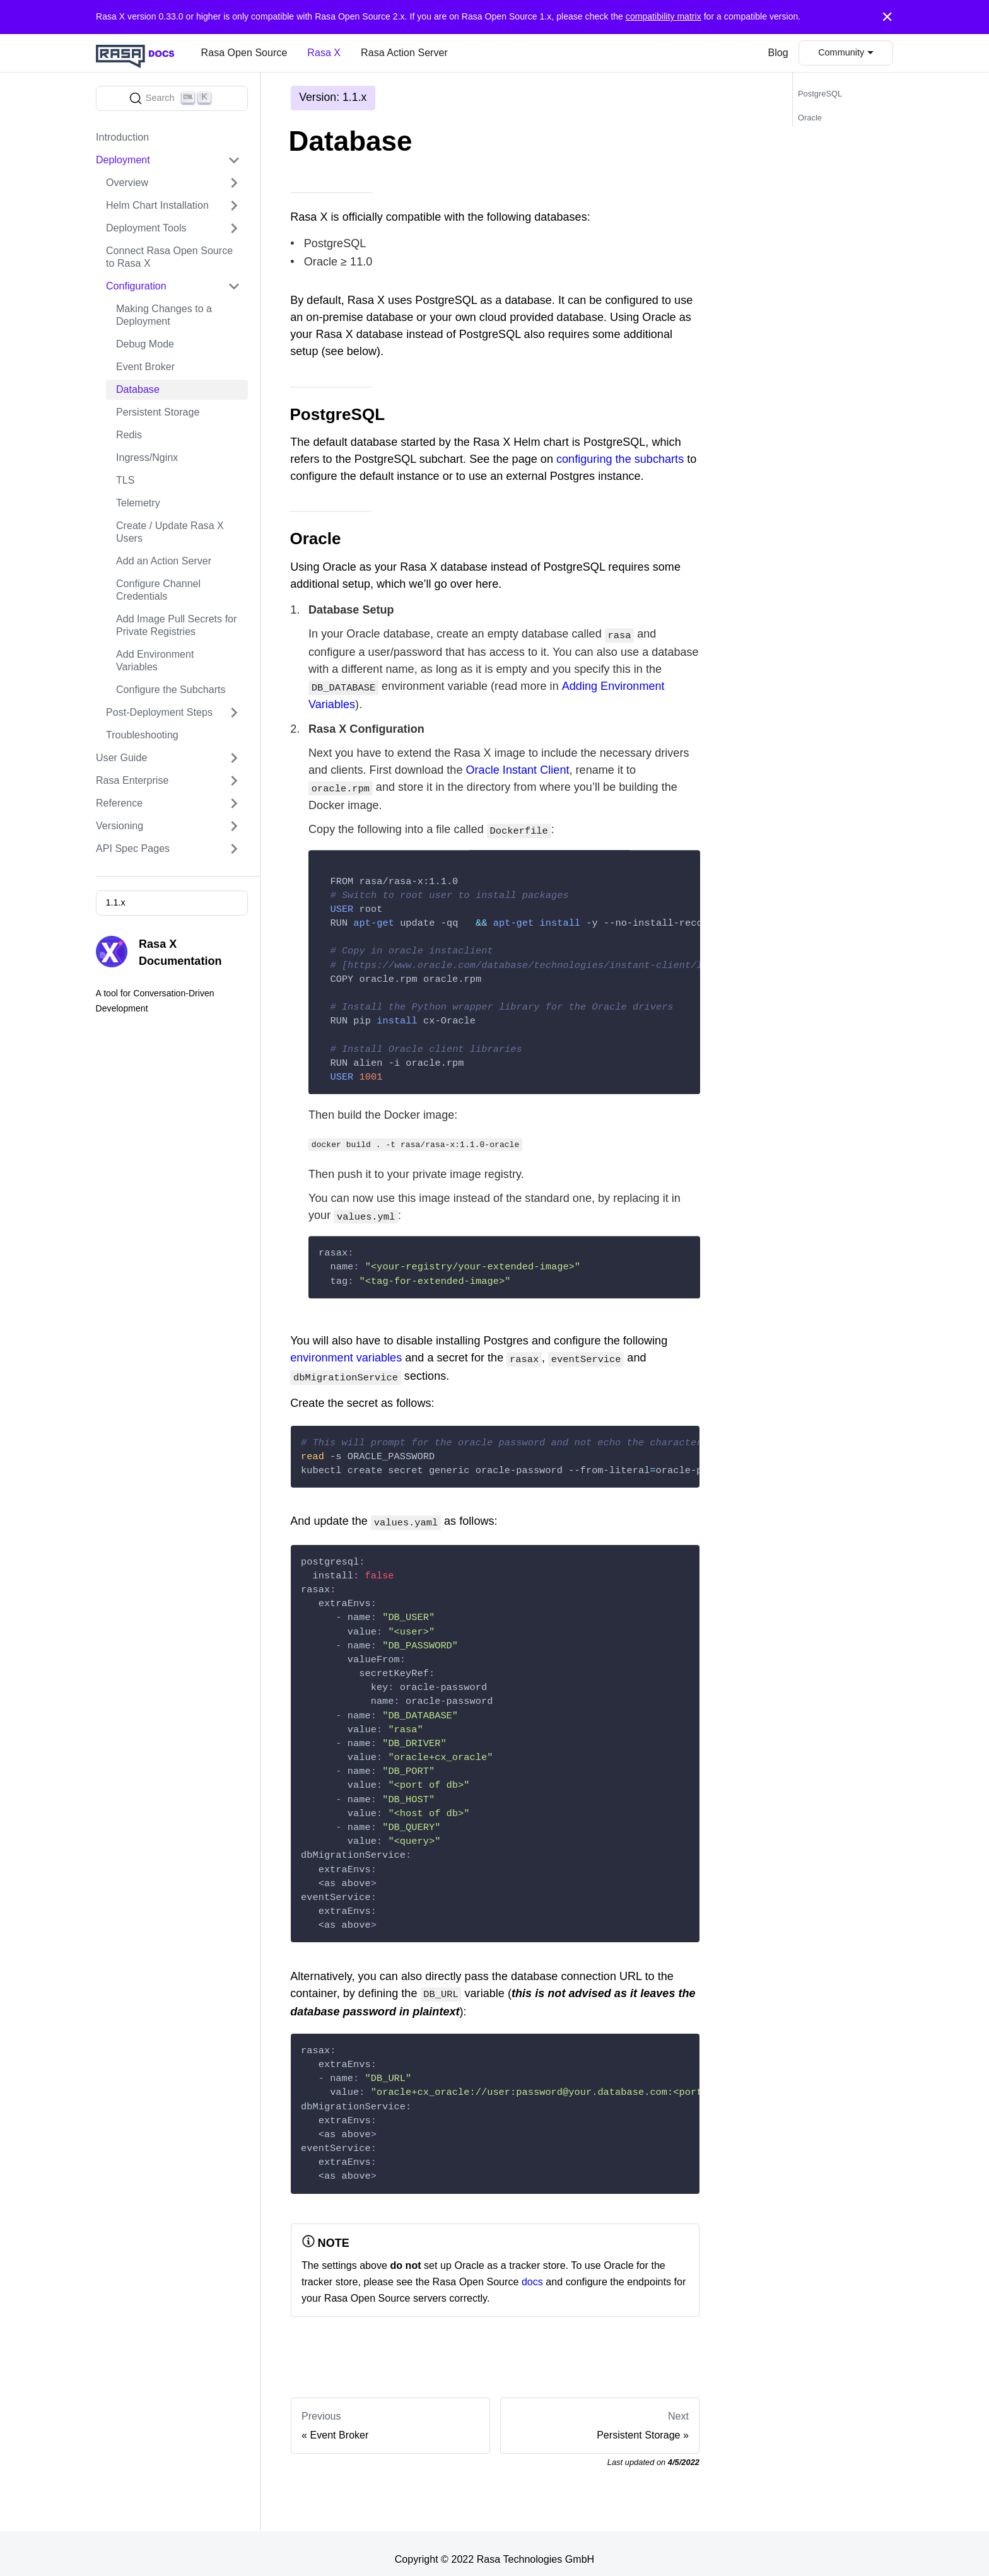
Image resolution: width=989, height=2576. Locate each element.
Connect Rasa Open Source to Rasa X (169, 257)
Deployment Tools (146, 228)
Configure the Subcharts (171, 689)
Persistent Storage (157, 412)
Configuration (136, 286)
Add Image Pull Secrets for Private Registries (176, 625)
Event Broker (145, 366)
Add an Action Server (163, 561)
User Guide (121, 757)
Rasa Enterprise (132, 780)
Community (841, 52)
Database (138, 389)
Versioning (119, 825)
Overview (127, 182)
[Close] (887, 17)
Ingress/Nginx (147, 457)
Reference (119, 803)
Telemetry (138, 503)
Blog (778, 52)
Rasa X (324, 52)
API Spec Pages (133, 848)
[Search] (172, 98)
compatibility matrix (663, 16)
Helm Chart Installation (157, 205)
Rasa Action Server (404, 52)
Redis (129, 434)
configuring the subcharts (620, 459)
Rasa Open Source (244, 52)
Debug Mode (145, 344)
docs (532, 2269)
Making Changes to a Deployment (164, 315)
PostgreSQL (820, 93)
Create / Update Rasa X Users (170, 532)
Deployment (123, 159)
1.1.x (115, 902)
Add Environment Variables (155, 660)
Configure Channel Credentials (158, 590)
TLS (125, 480)
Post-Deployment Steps (159, 712)
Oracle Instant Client (518, 767)
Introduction (122, 137)
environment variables (346, 1351)
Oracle (810, 117)
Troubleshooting (142, 735)
